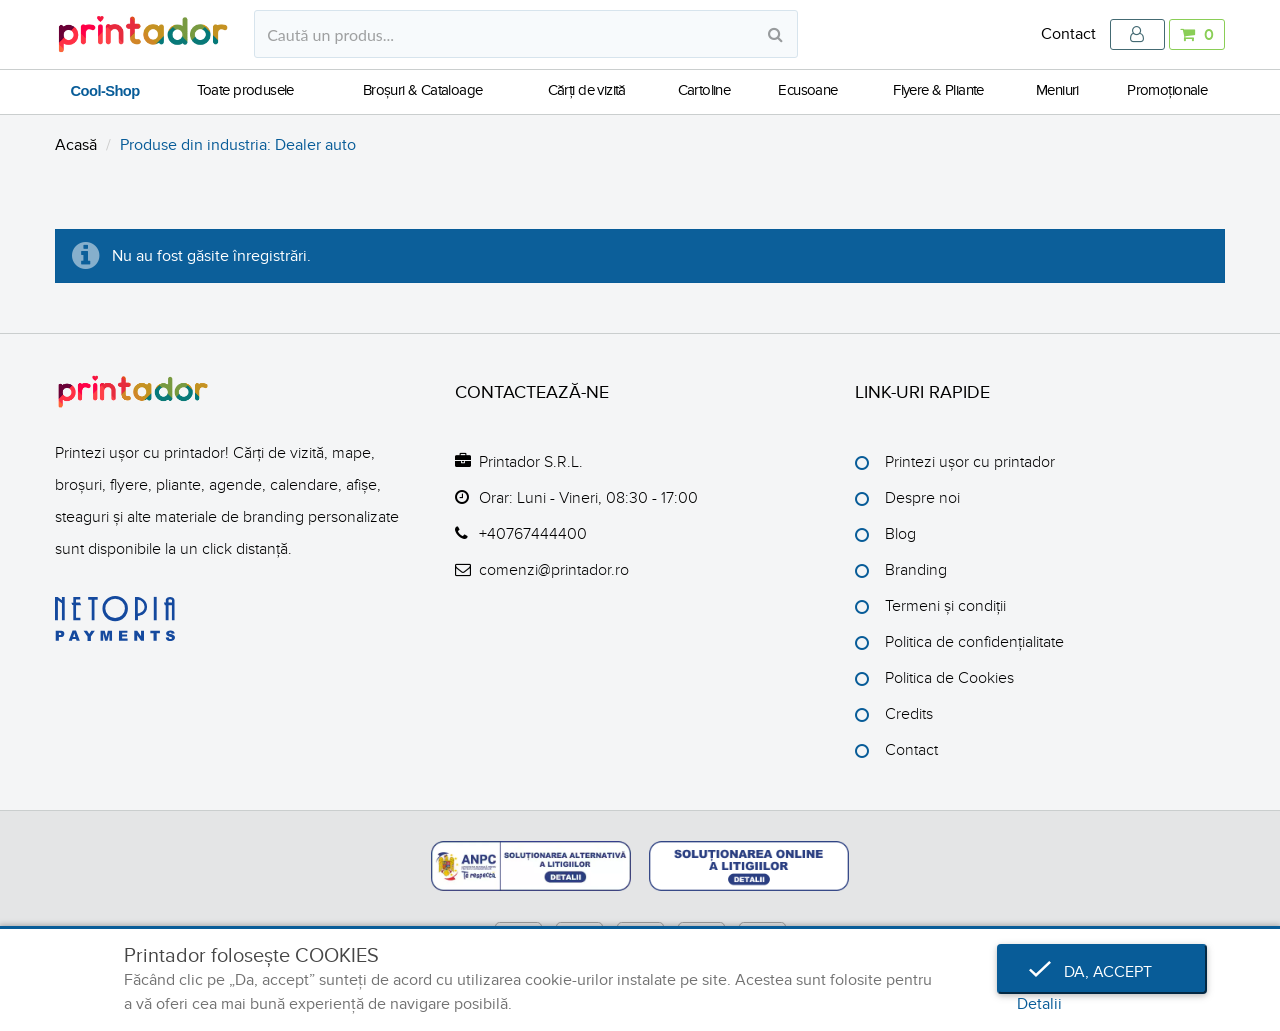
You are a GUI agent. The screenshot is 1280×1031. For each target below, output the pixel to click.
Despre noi (922, 498)
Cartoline (704, 90)
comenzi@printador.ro (554, 570)
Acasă (76, 145)
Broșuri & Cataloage (423, 90)
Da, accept (1102, 972)
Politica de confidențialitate (974, 642)
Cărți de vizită (587, 90)
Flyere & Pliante (938, 90)
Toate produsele (245, 90)
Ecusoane (807, 90)
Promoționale (1167, 90)
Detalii (1039, 1004)
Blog (900, 534)
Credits (909, 714)
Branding (916, 570)
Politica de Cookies (949, 678)
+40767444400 (533, 534)
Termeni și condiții (945, 606)
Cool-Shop (105, 91)
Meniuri (1057, 90)
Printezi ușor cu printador (970, 462)
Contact (1068, 34)
